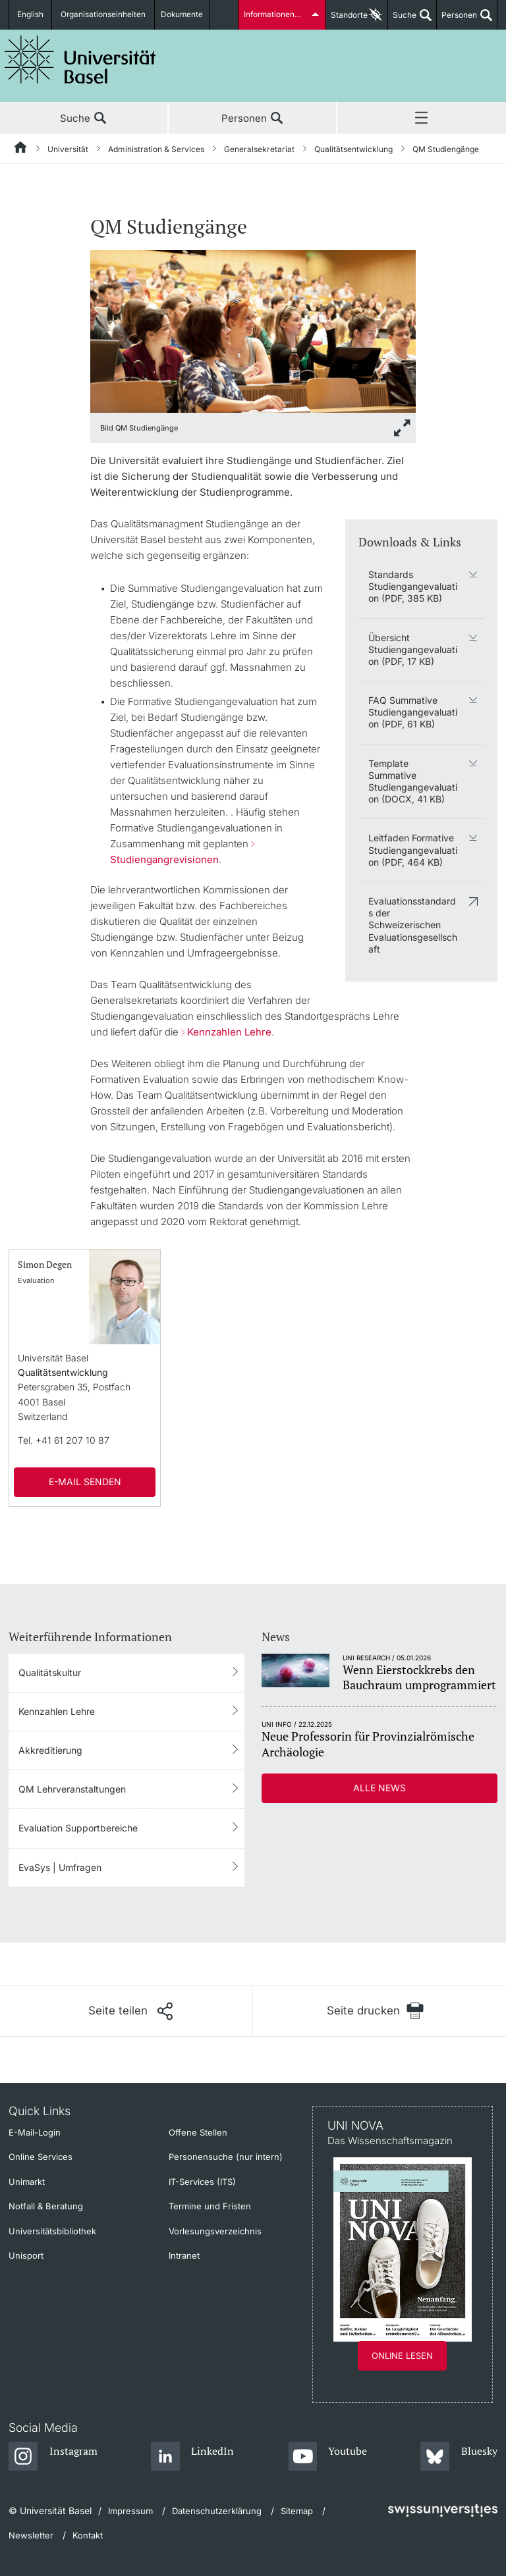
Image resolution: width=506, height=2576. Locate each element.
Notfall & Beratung (46, 2206)
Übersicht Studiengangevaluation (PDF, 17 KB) (412, 649)
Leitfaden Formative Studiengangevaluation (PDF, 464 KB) (412, 849)
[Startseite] (21, 149)
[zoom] (253, 330)
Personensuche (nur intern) (226, 2156)
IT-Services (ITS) (202, 2181)
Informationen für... (278, 15)
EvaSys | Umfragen (59, 1867)
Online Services (40, 2156)
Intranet (184, 2255)
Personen (457, 20)
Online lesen (402, 2355)
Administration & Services (156, 149)
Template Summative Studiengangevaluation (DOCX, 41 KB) (412, 781)
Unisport (26, 2255)
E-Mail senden (85, 1481)
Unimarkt (27, 2181)
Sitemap (297, 2511)
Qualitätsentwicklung (353, 149)
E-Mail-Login (35, 2132)
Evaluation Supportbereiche (78, 1827)
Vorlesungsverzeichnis (215, 2231)
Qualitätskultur (49, 1672)
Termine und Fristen (210, 2206)
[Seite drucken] (375, 2011)
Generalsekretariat (259, 149)
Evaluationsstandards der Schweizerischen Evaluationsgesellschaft (412, 925)
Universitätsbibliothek (52, 2231)
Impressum (130, 2511)
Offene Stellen (198, 2132)
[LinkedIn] (193, 2457)
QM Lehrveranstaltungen (72, 1789)
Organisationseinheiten (104, 15)
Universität (67, 149)
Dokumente (182, 15)
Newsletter (31, 2535)
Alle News (379, 1787)
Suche (402, 20)
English (31, 15)
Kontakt (87, 2535)
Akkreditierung (50, 1750)
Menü (421, 118)
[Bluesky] (458, 2457)
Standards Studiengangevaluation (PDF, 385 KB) (412, 586)
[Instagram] (53, 2457)
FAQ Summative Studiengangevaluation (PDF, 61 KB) (412, 712)
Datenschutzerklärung (217, 2511)
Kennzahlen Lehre (229, 1032)
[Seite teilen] (130, 2011)
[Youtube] (328, 2457)
